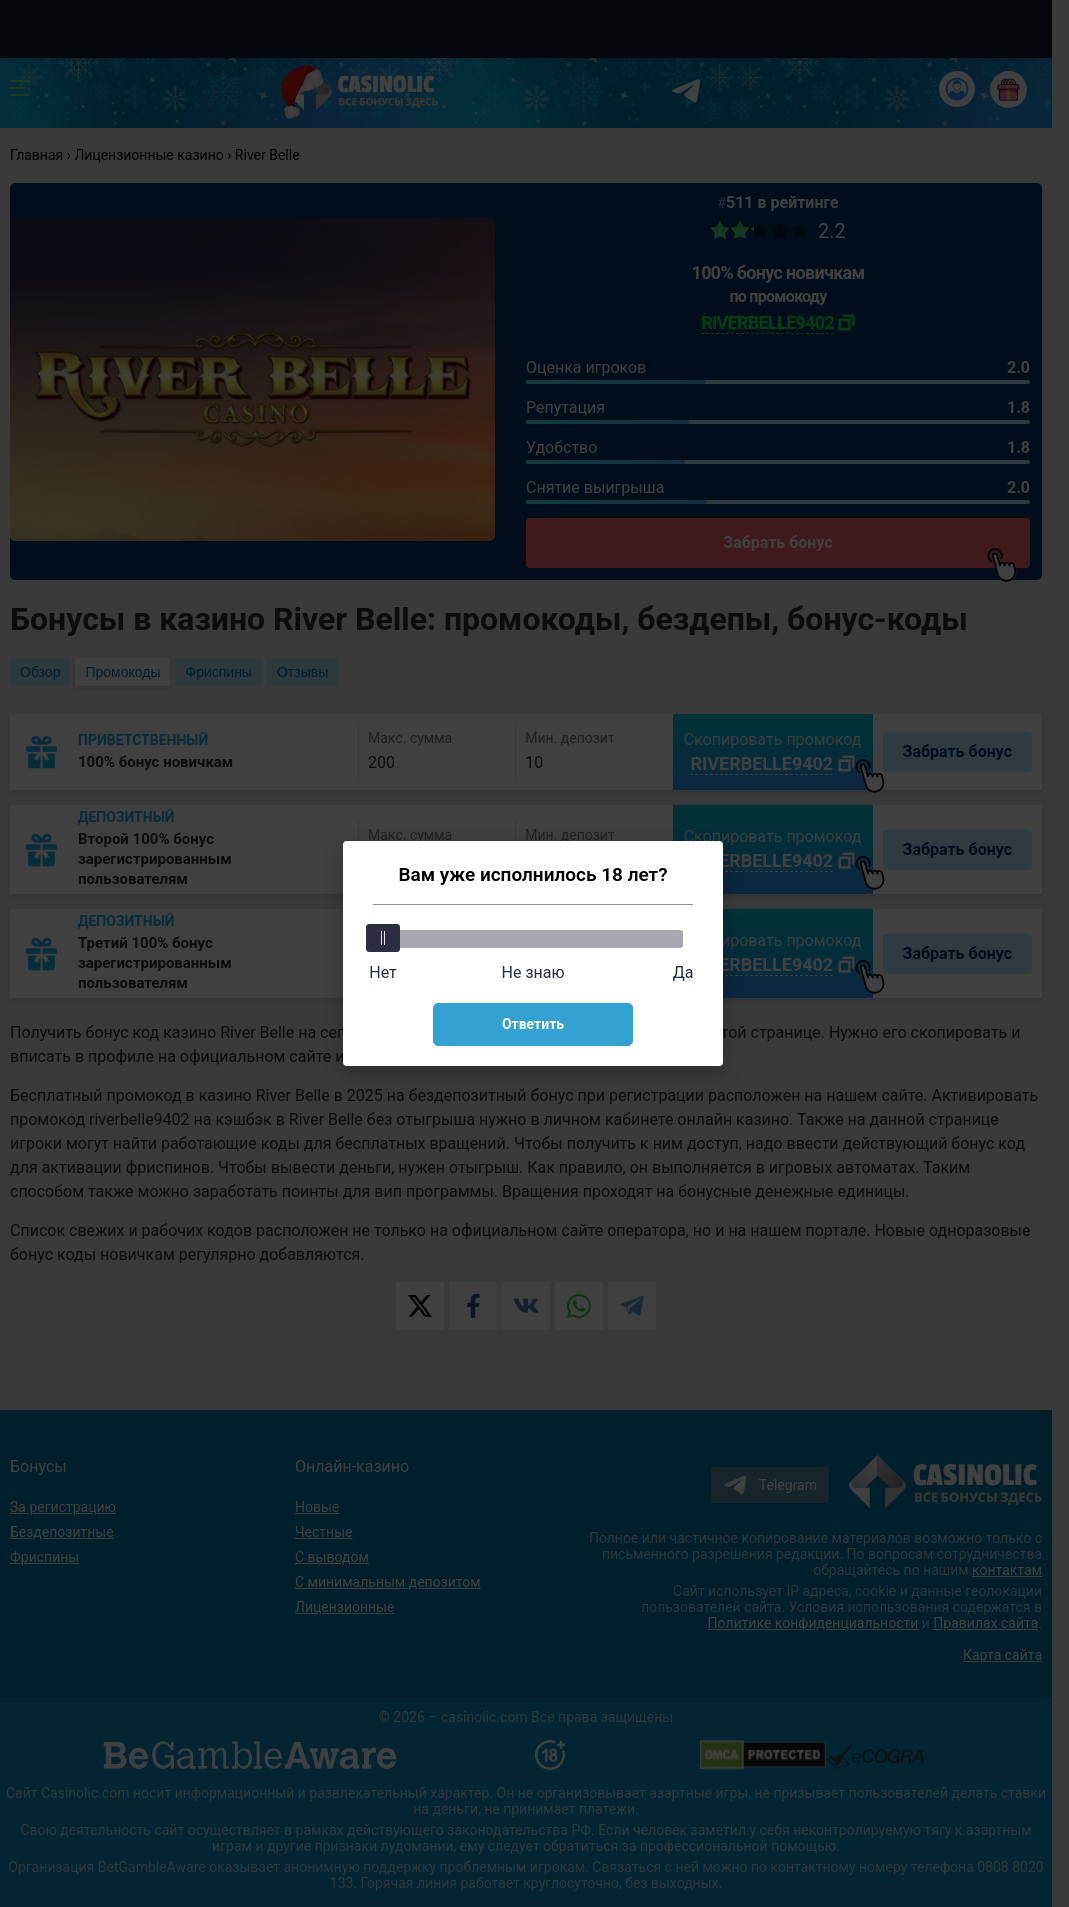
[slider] (383, 938)
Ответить (533, 1024)
